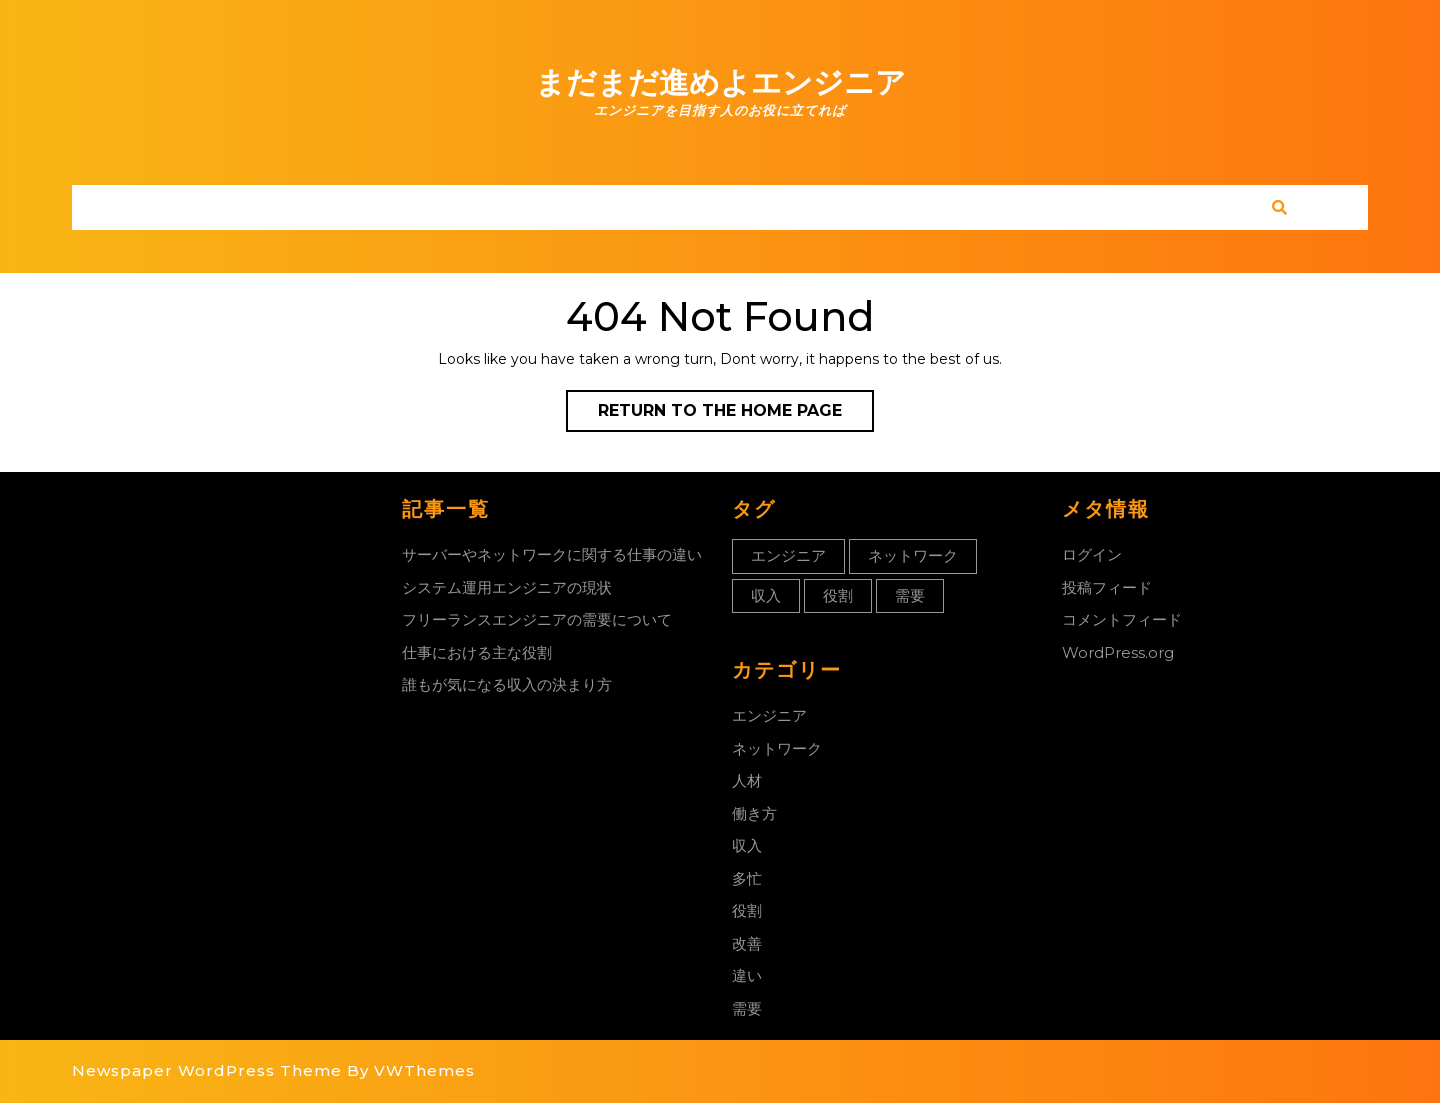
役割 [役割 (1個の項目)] (838, 595)
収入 (747, 845)
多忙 (747, 878)
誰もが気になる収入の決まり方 (507, 684)
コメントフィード (1122, 619)
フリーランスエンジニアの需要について (537, 619)
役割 (747, 910)
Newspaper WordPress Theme (207, 1070)
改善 (747, 943)
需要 (747, 1008)
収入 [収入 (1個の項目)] (766, 595)
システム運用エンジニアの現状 (507, 587)
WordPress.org (1118, 652)
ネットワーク (777, 748)
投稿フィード (1107, 587)
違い (747, 975)
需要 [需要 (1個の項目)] (910, 595)
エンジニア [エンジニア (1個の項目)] (788, 555)
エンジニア (769, 715)
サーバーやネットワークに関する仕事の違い (552, 554)
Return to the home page (736, 415)
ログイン (1092, 554)
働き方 (754, 813)
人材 (747, 780)
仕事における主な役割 (477, 652)
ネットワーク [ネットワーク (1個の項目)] (913, 555)
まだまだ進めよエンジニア (720, 82)
